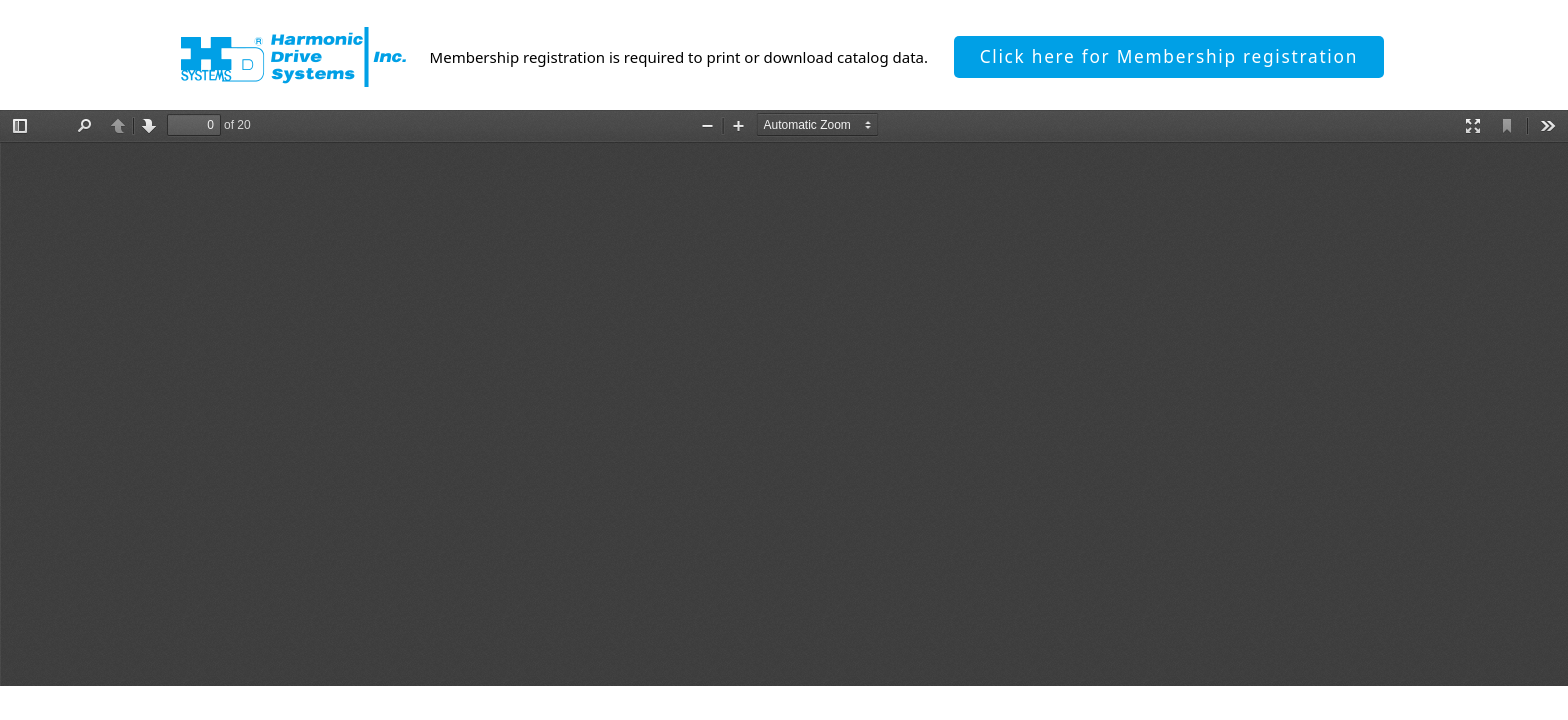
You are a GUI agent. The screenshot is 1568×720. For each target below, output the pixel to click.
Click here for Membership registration (1169, 56)
